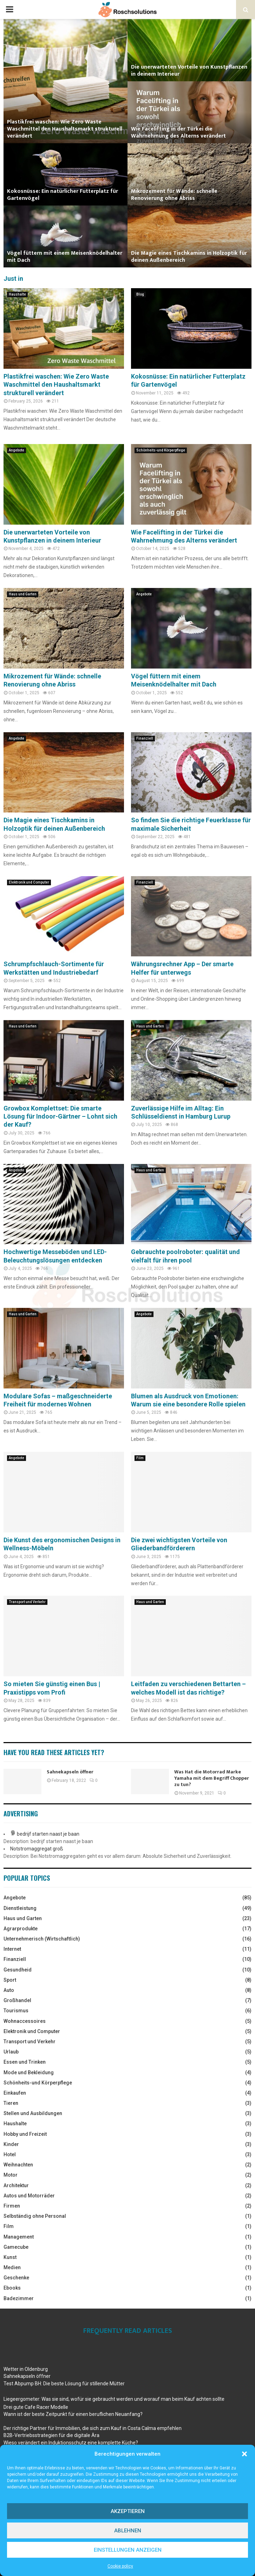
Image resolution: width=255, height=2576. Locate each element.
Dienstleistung (20, 1908)
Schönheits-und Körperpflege (160, 450)
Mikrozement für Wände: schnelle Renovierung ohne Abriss (174, 194)
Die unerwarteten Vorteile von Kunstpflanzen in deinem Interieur (189, 70)
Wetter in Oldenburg (26, 2369)
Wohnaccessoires (25, 2021)
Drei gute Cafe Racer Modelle (36, 2407)
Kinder (11, 2144)
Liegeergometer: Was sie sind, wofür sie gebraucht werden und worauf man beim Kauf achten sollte (114, 2399)
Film (140, 1458)
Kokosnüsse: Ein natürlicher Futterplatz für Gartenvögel (62, 194)
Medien (12, 2267)
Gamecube (16, 2247)
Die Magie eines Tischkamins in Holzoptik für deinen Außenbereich (189, 256)
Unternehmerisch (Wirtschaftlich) (42, 1939)
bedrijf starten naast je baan (48, 1834)
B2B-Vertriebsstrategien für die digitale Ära (51, 2435)
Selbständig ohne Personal (35, 2216)
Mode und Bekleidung (29, 2072)
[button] (244, 2453)
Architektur (16, 2185)
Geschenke (16, 2277)
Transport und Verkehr (27, 1602)
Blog (140, 294)
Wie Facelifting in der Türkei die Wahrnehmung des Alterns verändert (178, 132)
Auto (9, 1990)
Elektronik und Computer (29, 882)
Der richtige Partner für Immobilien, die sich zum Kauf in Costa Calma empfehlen (93, 2428)
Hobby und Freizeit (25, 2134)
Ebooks (12, 2288)
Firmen (12, 2206)
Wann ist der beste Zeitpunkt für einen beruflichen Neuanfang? (73, 2414)
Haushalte (17, 294)
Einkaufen (15, 2093)
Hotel (10, 2154)
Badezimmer (19, 2298)
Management (19, 2237)
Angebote (16, 450)
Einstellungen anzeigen (128, 2550)
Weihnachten (18, 2164)
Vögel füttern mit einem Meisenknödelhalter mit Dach (64, 256)
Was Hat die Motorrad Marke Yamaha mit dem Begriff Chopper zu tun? (211, 1778)
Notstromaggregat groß (36, 1849)
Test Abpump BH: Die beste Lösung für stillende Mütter (64, 2383)
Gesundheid (18, 1970)
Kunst (10, 2257)
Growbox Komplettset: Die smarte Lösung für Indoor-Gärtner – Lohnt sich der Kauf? (60, 1116)
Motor (11, 2175)
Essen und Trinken (25, 2062)
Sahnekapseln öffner (70, 1772)
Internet (12, 1949)
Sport (10, 1980)
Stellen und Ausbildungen (33, 2113)
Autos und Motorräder (29, 2195)
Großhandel (17, 2000)
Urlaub (11, 2052)
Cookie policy (120, 2566)
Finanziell (144, 738)
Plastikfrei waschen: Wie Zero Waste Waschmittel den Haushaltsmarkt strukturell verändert (64, 129)
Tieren (11, 2103)
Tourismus (16, 2010)
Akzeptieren (128, 2511)
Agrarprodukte (21, 1928)
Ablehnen (127, 2530)
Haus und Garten (23, 594)
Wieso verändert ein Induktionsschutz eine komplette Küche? (71, 2442)
